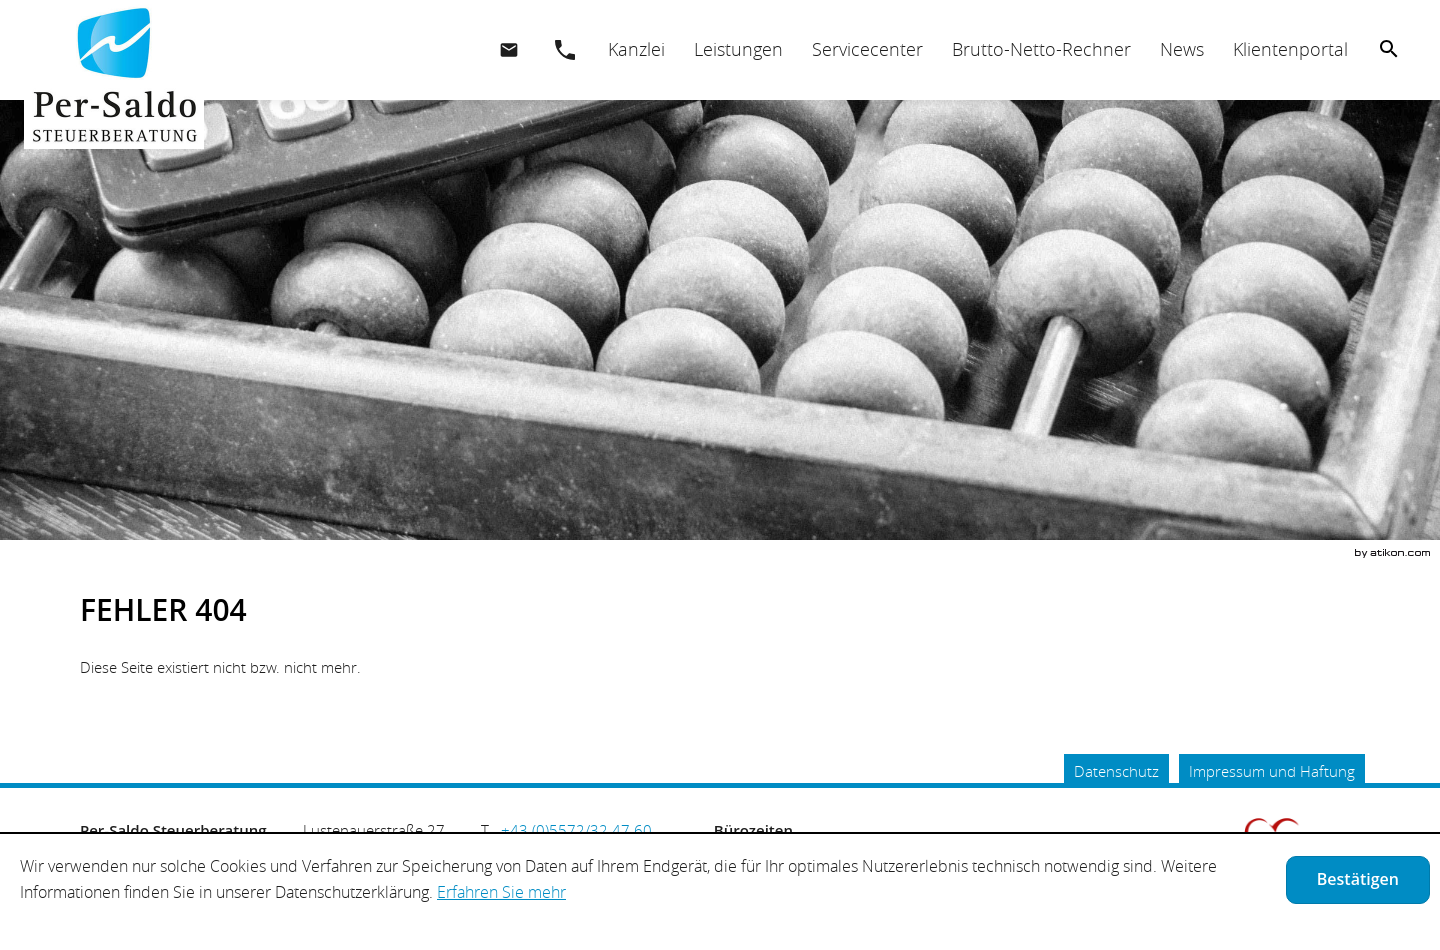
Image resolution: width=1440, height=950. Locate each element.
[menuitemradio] (738, 49)
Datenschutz (1116, 771)
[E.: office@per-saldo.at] (509, 50)
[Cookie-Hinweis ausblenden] (1358, 880)
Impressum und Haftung (1272, 771)
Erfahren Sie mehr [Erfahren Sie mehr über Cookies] (501, 892)
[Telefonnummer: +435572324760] (576, 830)
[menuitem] (636, 49)
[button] (565, 50)
